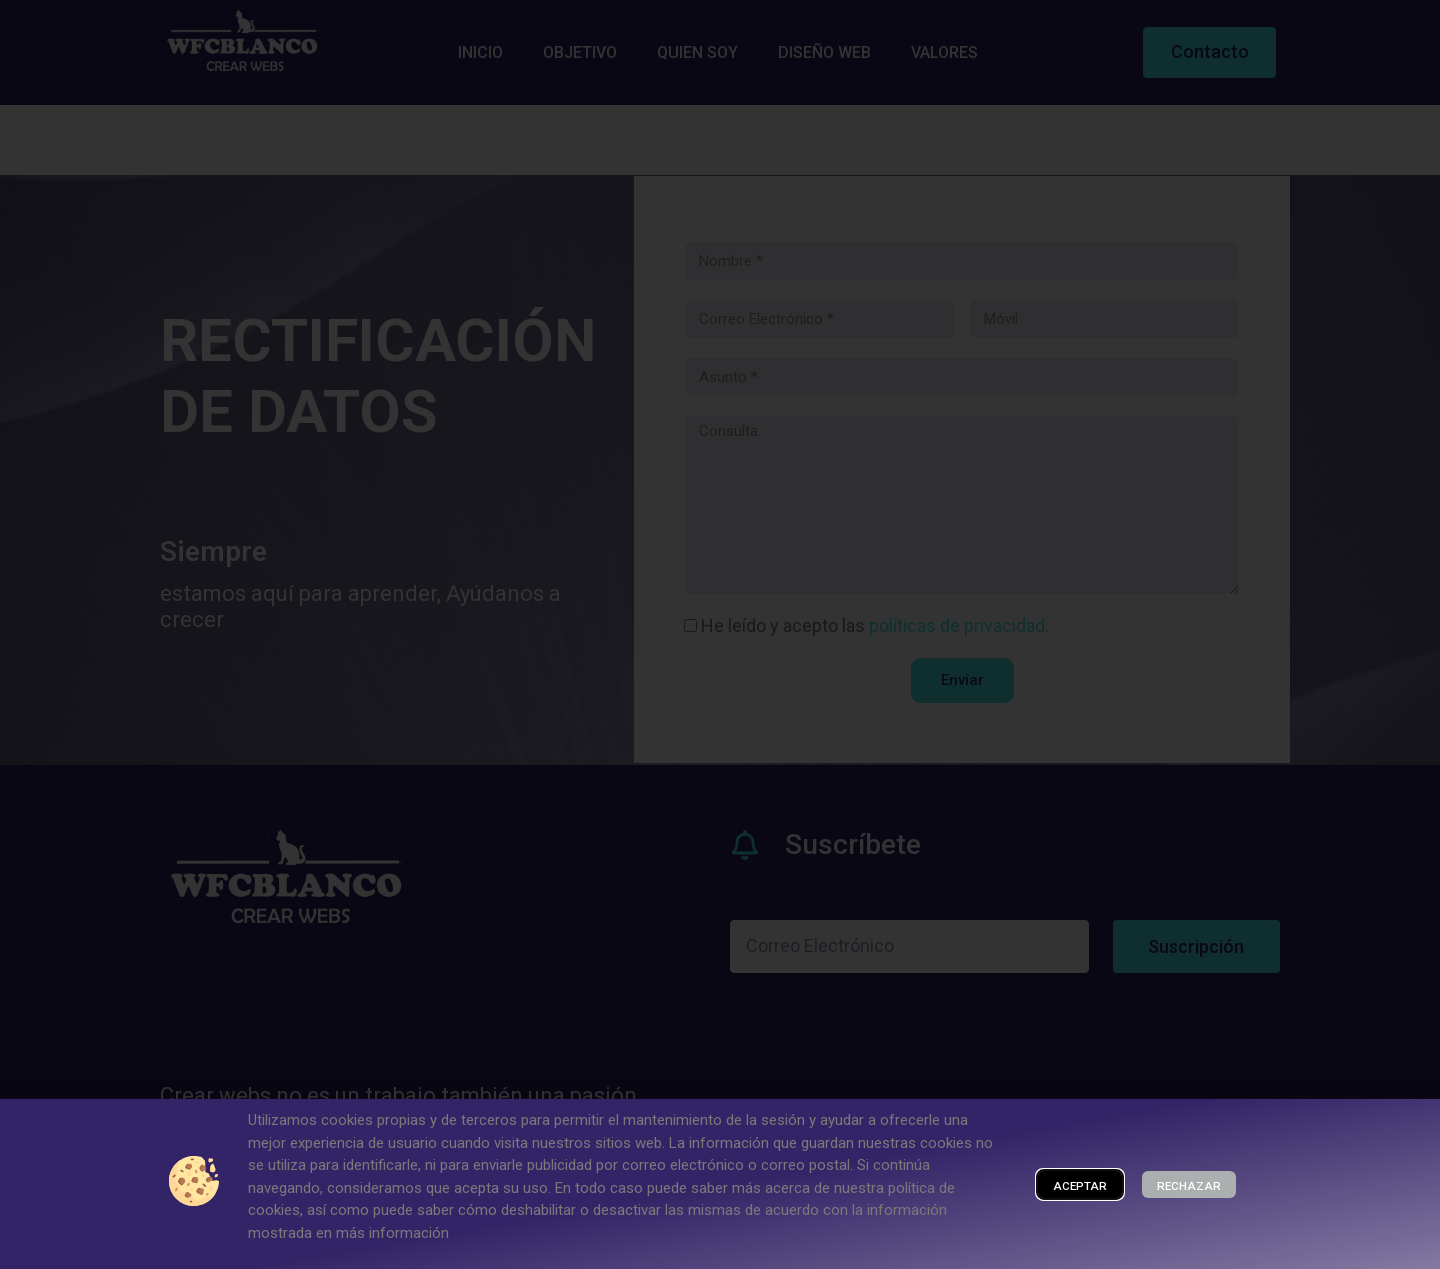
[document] (720, 634)
